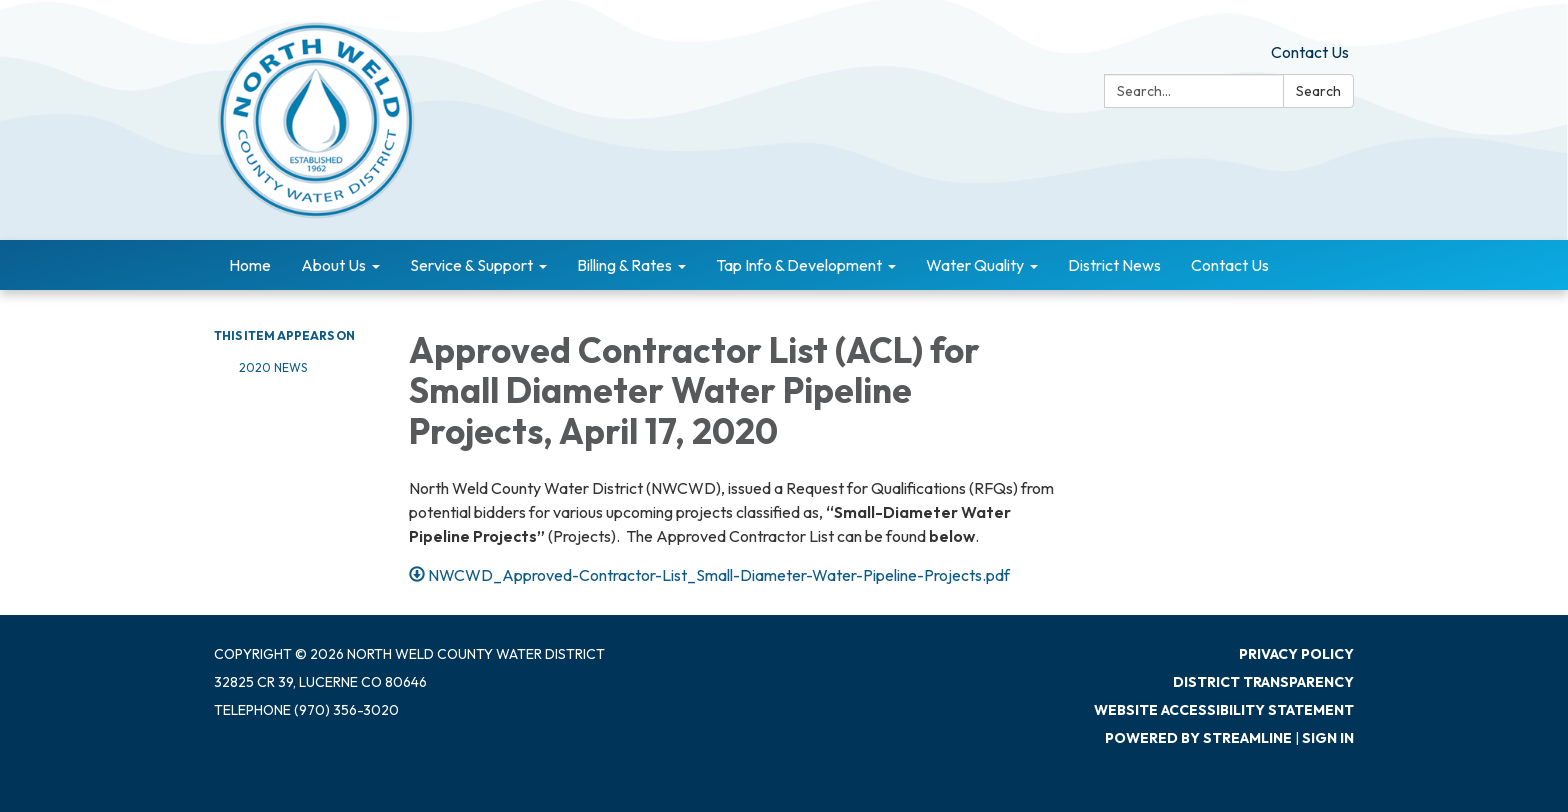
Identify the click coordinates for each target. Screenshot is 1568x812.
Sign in (1328, 738)
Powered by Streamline (1198, 738)
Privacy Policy (1296, 654)
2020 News (273, 367)
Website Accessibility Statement (1224, 710)
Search (1318, 91)
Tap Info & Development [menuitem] (799, 265)
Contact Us (1310, 52)
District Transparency (1263, 682)
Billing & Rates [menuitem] (624, 265)
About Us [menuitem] (333, 265)
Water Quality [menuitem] (975, 265)
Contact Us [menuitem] (1230, 265)
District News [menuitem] (1114, 265)
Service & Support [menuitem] (471, 265)
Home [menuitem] (250, 265)
